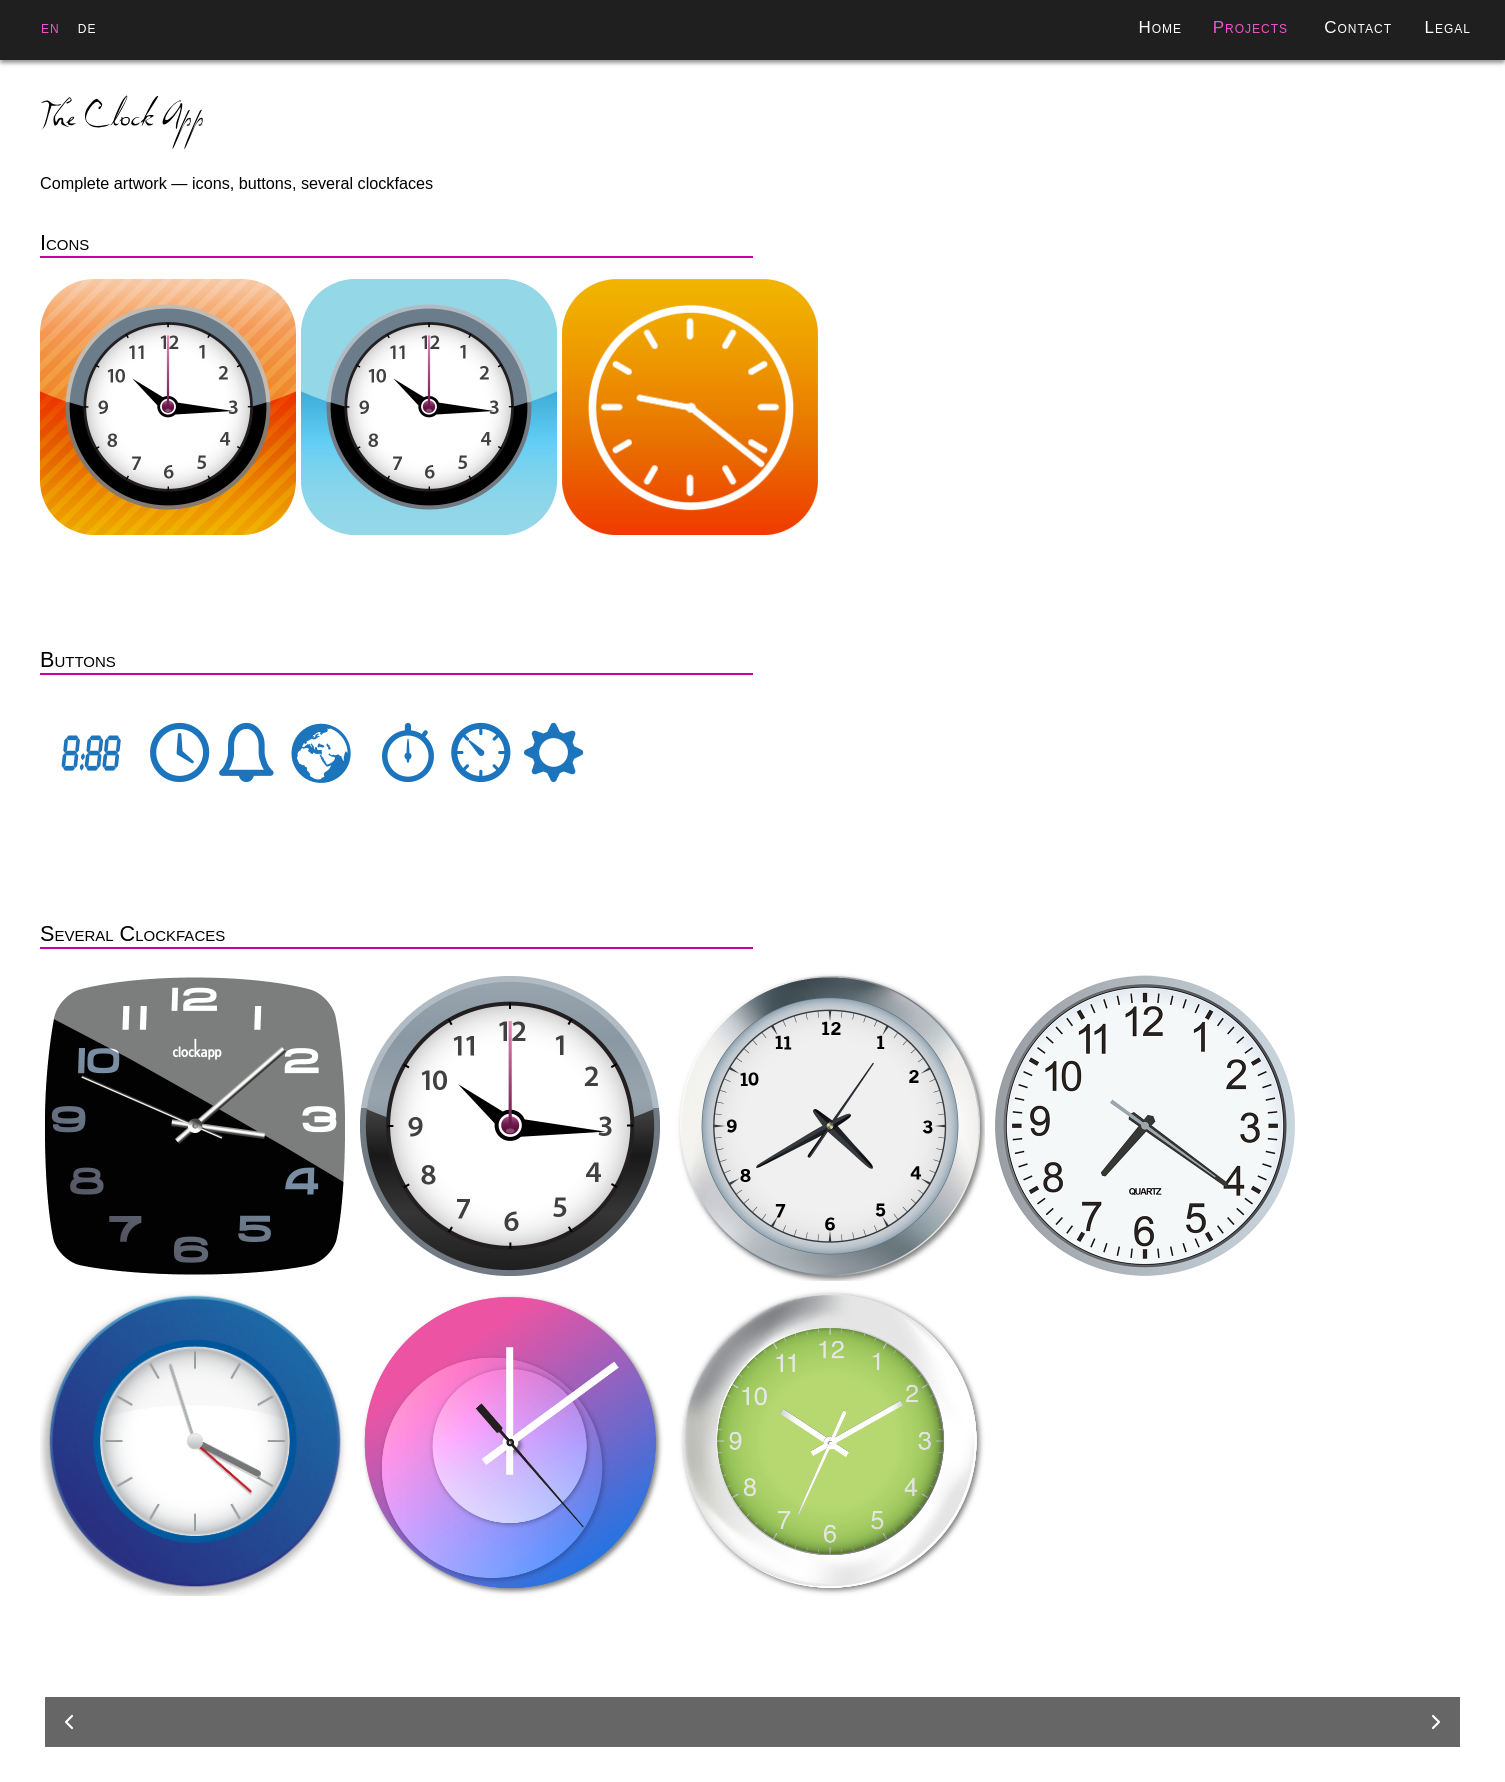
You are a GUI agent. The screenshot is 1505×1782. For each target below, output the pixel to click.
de (87, 27)
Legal (1447, 27)
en (50, 27)
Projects (1251, 27)
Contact (1358, 27)
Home (1160, 27)
